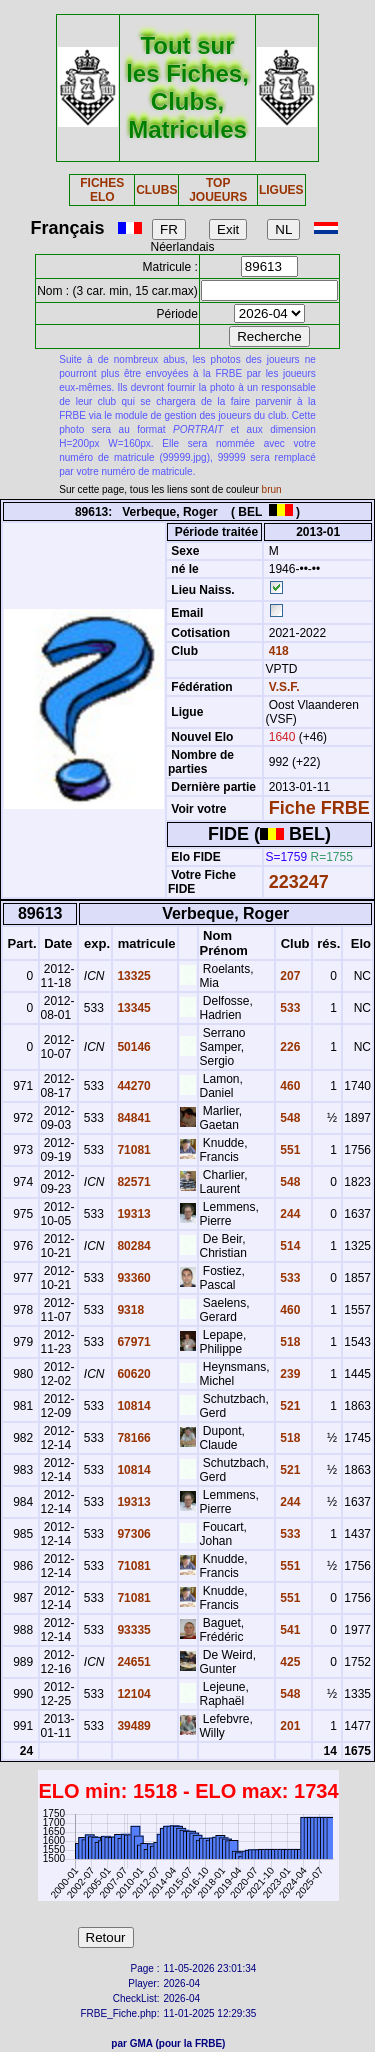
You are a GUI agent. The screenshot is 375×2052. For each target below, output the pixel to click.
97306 (132, 1534)
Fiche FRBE (319, 808)
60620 (132, 1374)
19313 (132, 1214)
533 (288, 1008)
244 (288, 1214)
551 (288, 1150)
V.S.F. (284, 687)
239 (288, 1374)
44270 (132, 1086)
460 (288, 1086)
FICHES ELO (102, 190)
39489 (132, 1726)
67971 (132, 1342)
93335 (132, 1630)
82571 (132, 1182)
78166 (132, 1438)
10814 (132, 1406)
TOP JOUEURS (218, 190)
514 (288, 1246)
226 (288, 1047)
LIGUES (281, 190)
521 (288, 1406)
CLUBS (156, 190)
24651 (132, 1662)
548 (288, 1118)
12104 (132, 1694)
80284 (132, 1246)
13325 (132, 976)
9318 (129, 1310)
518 (288, 1342)
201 (288, 1726)
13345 (132, 1008)
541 (288, 1630)
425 (288, 1662)
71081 (132, 1150)
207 (288, 976)
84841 (132, 1118)
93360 (132, 1278)
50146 (132, 1047)
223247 (299, 882)
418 (276, 651)
